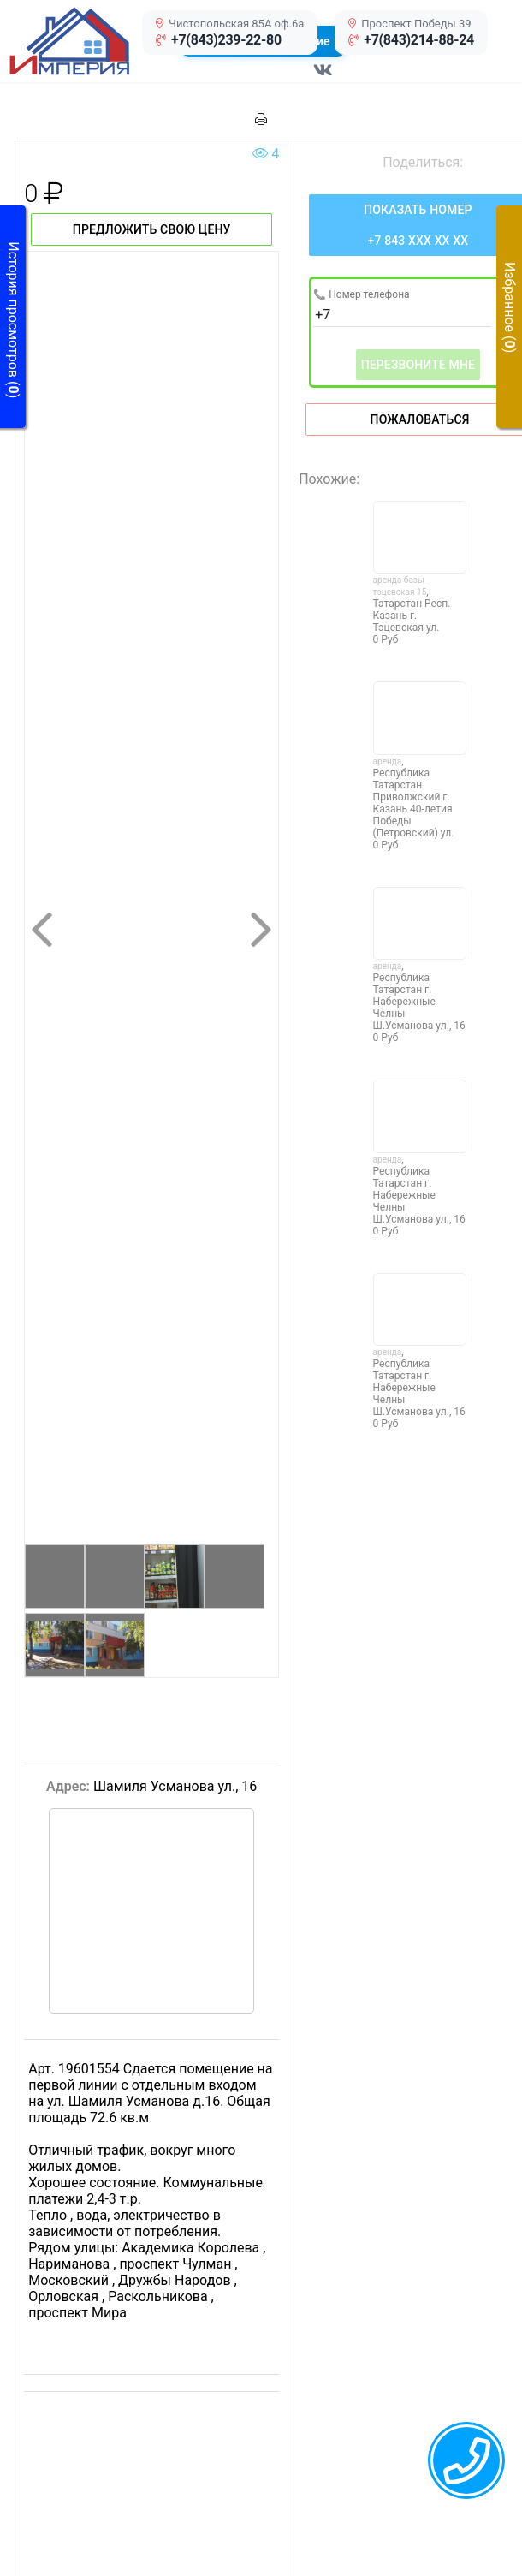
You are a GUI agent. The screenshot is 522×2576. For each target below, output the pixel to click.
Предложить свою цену (152, 229)
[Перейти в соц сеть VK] (323, 79)
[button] (87, 41)
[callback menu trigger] (466, 2460)
